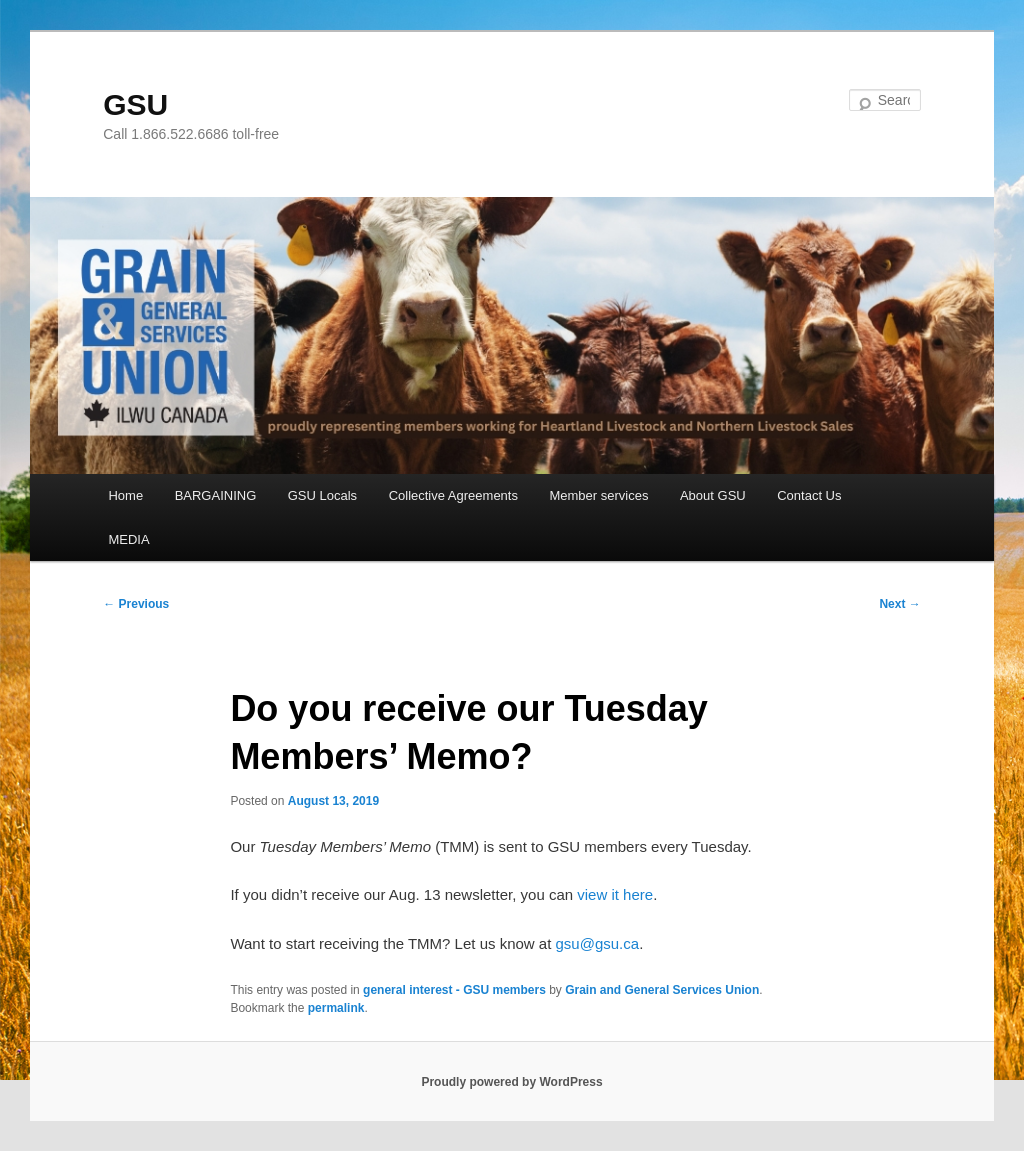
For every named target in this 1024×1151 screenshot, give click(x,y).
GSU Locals (322, 495)
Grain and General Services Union (662, 990)
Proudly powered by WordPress (511, 1082)
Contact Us (809, 495)
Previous (136, 604)
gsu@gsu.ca (598, 943)
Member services (598, 495)
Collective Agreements (453, 495)
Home (125, 495)
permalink (336, 1008)
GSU (135, 104)
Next (899, 604)
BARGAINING (216, 495)
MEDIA (128, 539)
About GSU (713, 495)
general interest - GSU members (454, 990)
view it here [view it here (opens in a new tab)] (615, 894)
